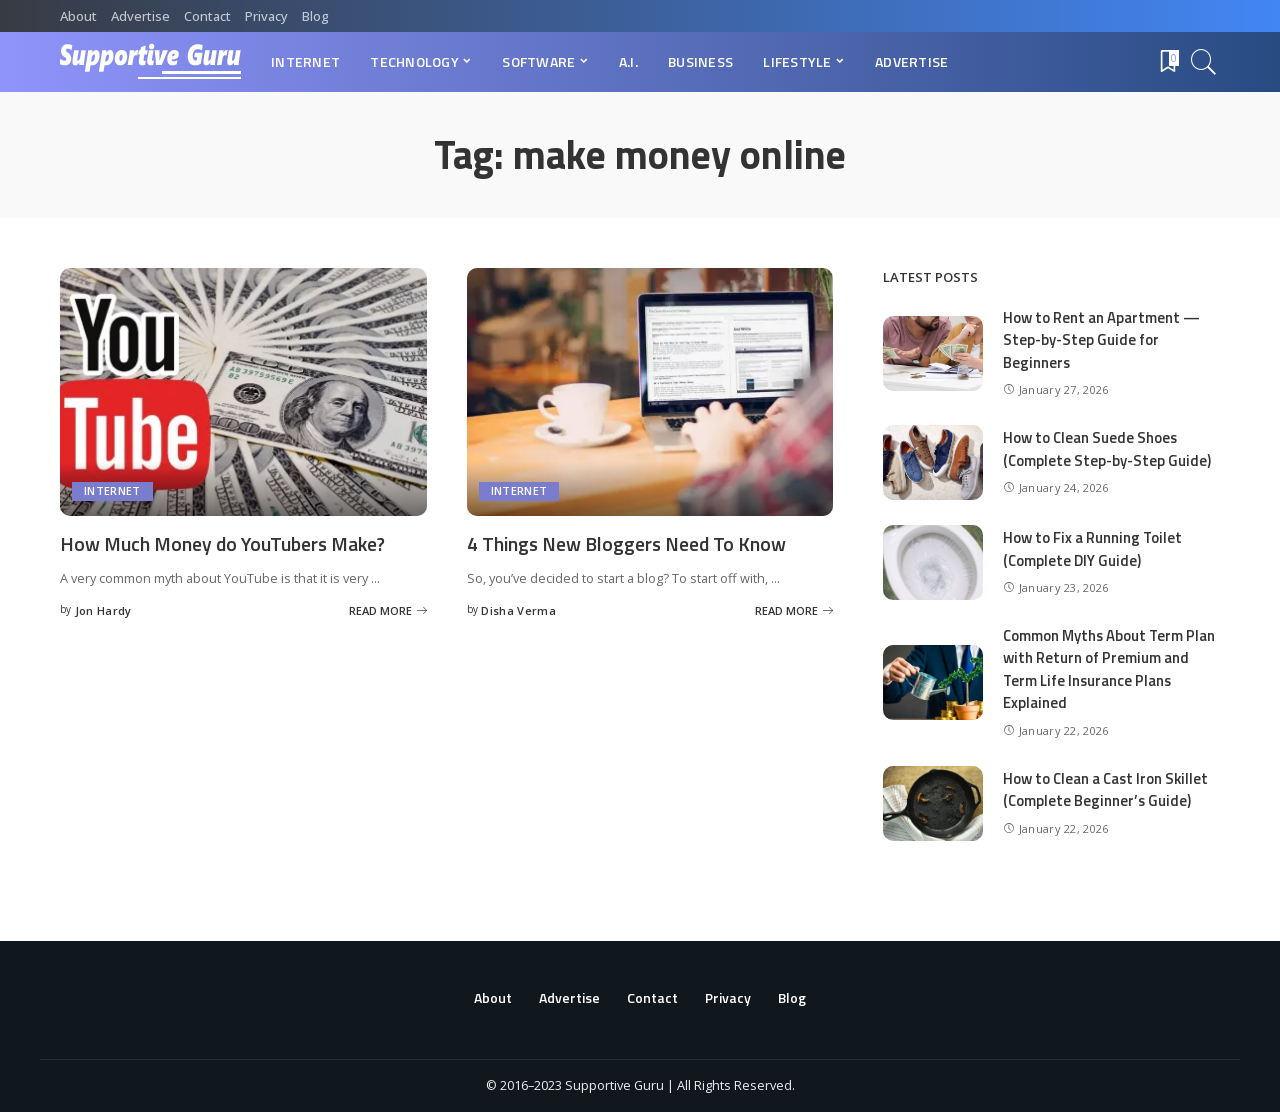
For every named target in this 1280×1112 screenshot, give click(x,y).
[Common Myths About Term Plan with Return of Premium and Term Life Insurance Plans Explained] (933, 682)
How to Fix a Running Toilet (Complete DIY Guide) (1093, 549)
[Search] (1204, 62)
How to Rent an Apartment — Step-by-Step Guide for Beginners (1102, 340)
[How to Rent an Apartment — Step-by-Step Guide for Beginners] (933, 353)
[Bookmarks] (1168, 62)
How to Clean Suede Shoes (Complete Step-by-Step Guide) (1107, 449)
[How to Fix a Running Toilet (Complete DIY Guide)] (933, 562)
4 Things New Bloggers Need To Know (629, 543)
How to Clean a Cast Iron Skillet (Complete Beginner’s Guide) (1108, 790)
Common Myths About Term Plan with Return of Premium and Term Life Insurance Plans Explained (1111, 669)
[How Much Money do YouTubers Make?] (243, 392)
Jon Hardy (103, 609)
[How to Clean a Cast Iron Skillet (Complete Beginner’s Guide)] (933, 803)
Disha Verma (518, 609)
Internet (112, 491)
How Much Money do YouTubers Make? (228, 543)
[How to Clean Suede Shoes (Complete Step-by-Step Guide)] (933, 462)
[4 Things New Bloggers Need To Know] (650, 392)
